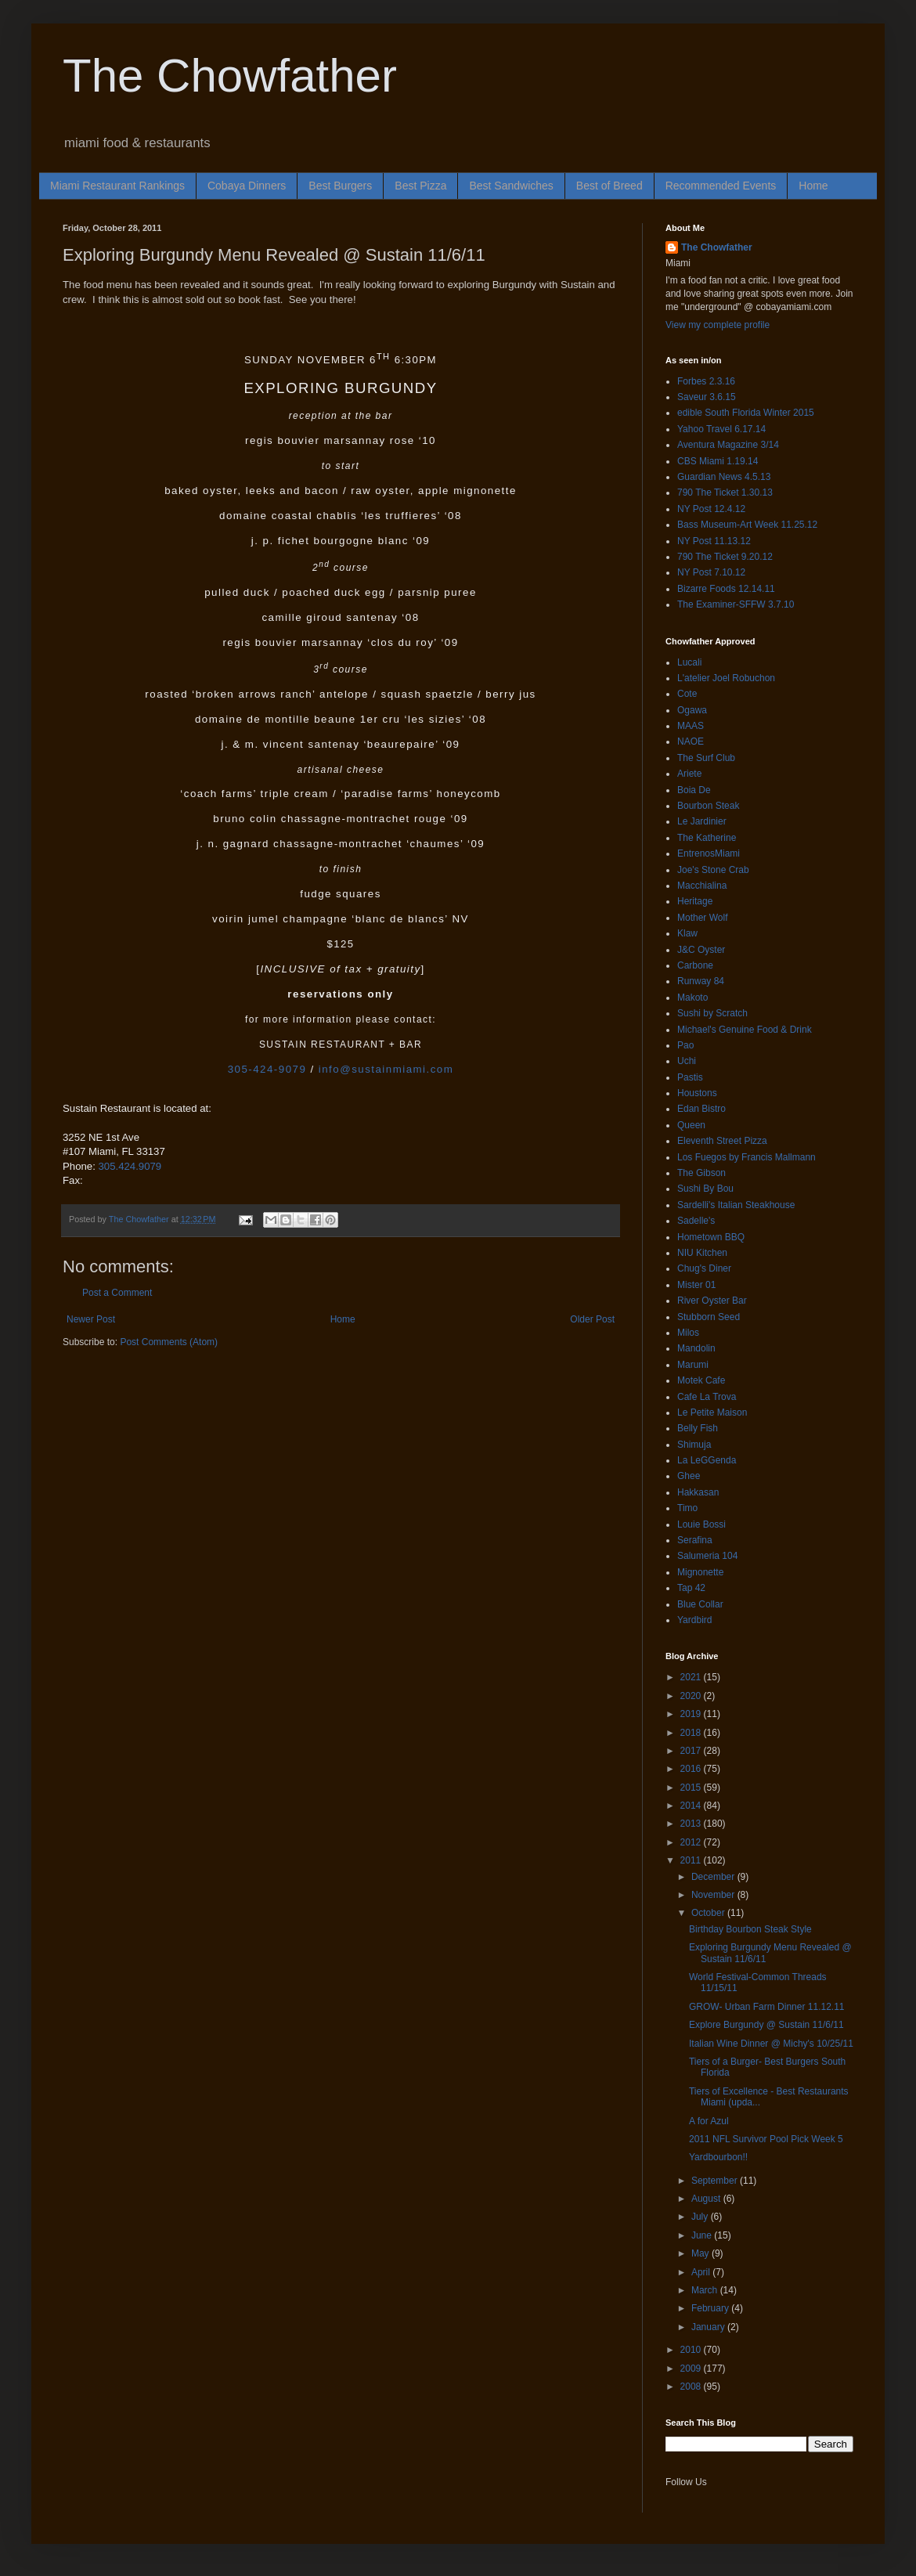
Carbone (695, 965)
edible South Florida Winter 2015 (745, 412)
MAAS (690, 725)
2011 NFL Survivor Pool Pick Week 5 (766, 2139)
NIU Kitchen (702, 1252)
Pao (685, 1045)
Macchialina (702, 885)
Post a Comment (117, 1292)
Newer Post (91, 1319)
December (714, 1876)
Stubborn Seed (708, 1316)
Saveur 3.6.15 (706, 396)
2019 (692, 1713)
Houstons (697, 1093)
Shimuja (694, 1444)
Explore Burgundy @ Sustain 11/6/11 (766, 2024)
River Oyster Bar (712, 1300)
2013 (692, 1823)
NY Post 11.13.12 (714, 541)
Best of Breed (609, 185)
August (707, 2198)
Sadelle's (696, 1220)
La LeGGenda (706, 1460)
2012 (692, 1842)
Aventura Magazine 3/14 (728, 444)
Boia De (694, 790)
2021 (692, 1677)
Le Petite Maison (712, 1412)
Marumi (693, 1364)
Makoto (692, 997)
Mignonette (700, 1572)
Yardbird (694, 1620)
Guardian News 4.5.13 (723, 476)
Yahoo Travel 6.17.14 (721, 429)
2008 (692, 2386)
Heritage (694, 901)
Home (813, 185)
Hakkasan (698, 1492)
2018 (692, 1732)
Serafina (694, 1540)
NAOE (690, 741)
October (709, 1912)
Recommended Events (721, 185)
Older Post (592, 1319)
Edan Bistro (701, 1108)
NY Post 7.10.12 (711, 572)
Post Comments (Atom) (169, 1342)
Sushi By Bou (705, 1188)
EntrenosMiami (708, 853)
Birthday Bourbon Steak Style (750, 1929)
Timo (687, 1508)
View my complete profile (717, 324)
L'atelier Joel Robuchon (726, 678)
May (701, 2253)
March (705, 2290)
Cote (687, 693)
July (701, 2216)
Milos (688, 1332)
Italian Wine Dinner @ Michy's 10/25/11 (771, 2043)
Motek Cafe (701, 1380)
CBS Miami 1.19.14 (717, 461)
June (702, 2235)
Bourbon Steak (708, 805)
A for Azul (709, 2121)
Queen (691, 1125)
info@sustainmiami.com (386, 1069)
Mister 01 (696, 1284)
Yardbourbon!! (718, 2157)
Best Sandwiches (511, 185)
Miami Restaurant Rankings (117, 185)
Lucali (689, 662)
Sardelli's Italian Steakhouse (736, 1205)
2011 (692, 1860)
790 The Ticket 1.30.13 (725, 492)
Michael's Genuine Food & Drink (744, 1029)
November (714, 1894)
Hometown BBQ (711, 1237)
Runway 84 (700, 981)
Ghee (688, 1475)
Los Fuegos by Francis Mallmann (746, 1157)
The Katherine (706, 837)
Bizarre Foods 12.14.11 (726, 588)
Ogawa (692, 710)
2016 (692, 1768)
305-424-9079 (267, 1069)
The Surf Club (706, 757)
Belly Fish (697, 1428)
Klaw (687, 933)
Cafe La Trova (706, 1396)
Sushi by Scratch (712, 1013)
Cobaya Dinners (246, 185)
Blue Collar (700, 1604)
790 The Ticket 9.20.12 (725, 556)
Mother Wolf (702, 917)
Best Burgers (340, 185)
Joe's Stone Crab (713, 869)
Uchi (686, 1060)
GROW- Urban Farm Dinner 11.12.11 (767, 2006)
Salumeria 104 (707, 1555)
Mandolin (696, 1348)
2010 (692, 2349)
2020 (692, 1695)
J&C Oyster (701, 949)
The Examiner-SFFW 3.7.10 (735, 604)
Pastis (690, 1077)
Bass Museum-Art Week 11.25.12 (747, 524)
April (701, 2272)
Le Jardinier (702, 821)
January (709, 2327)
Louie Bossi (701, 1524)
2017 (692, 1750)
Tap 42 (691, 1587)
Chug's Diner (704, 1268)
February (711, 2308)
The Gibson (701, 1172)
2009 (692, 2368)
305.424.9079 (129, 1166)
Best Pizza (420, 185)
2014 (692, 1805)
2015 (692, 1787)
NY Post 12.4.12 (711, 508)
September (715, 2180)
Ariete (689, 773)
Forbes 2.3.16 (706, 381)
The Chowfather (230, 75)
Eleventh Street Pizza (722, 1140)
